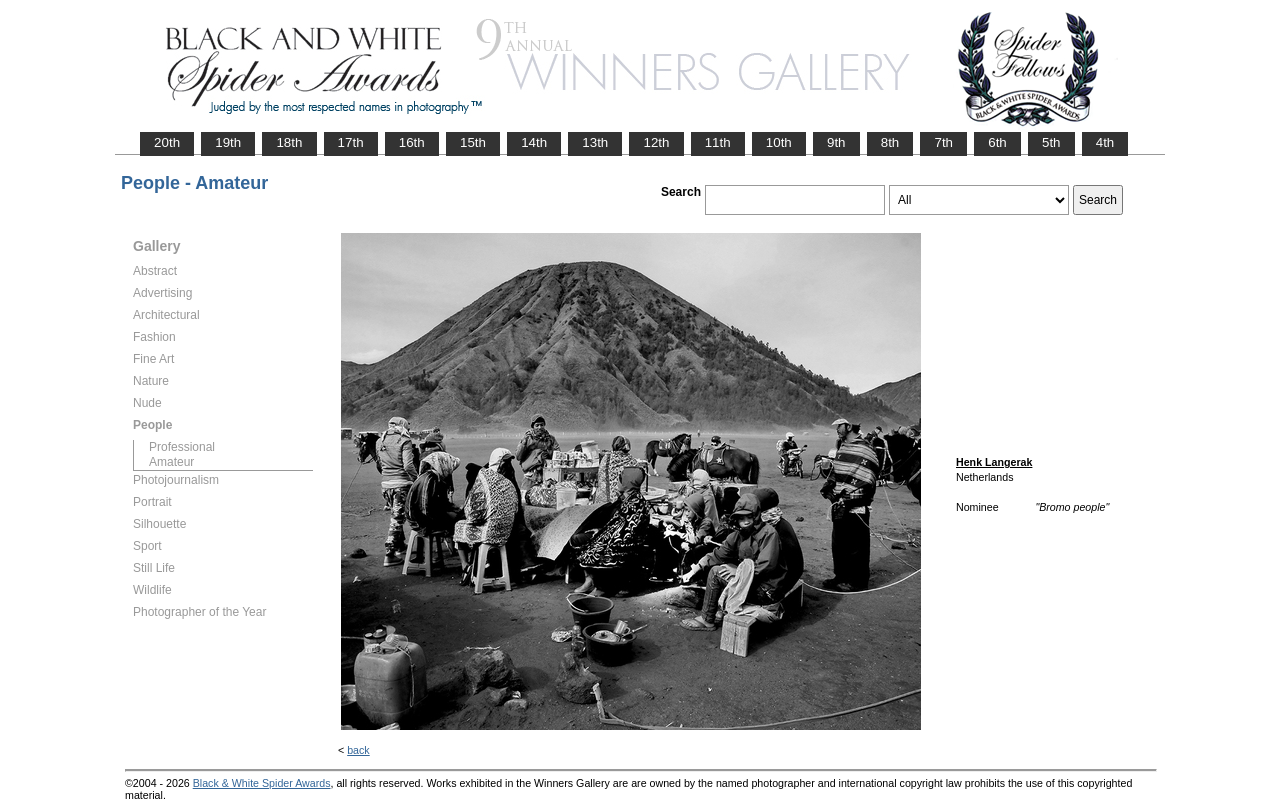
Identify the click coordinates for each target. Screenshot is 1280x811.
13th (595, 142)
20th (167, 142)
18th (289, 142)
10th (779, 142)
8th (890, 142)
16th (412, 142)
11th (718, 142)
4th (1105, 142)
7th (943, 142)
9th (836, 142)
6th (997, 142)
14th (534, 142)
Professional (182, 447)
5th (1051, 142)
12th (656, 142)
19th (228, 142)
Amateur (171, 462)
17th (351, 142)
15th (473, 142)
